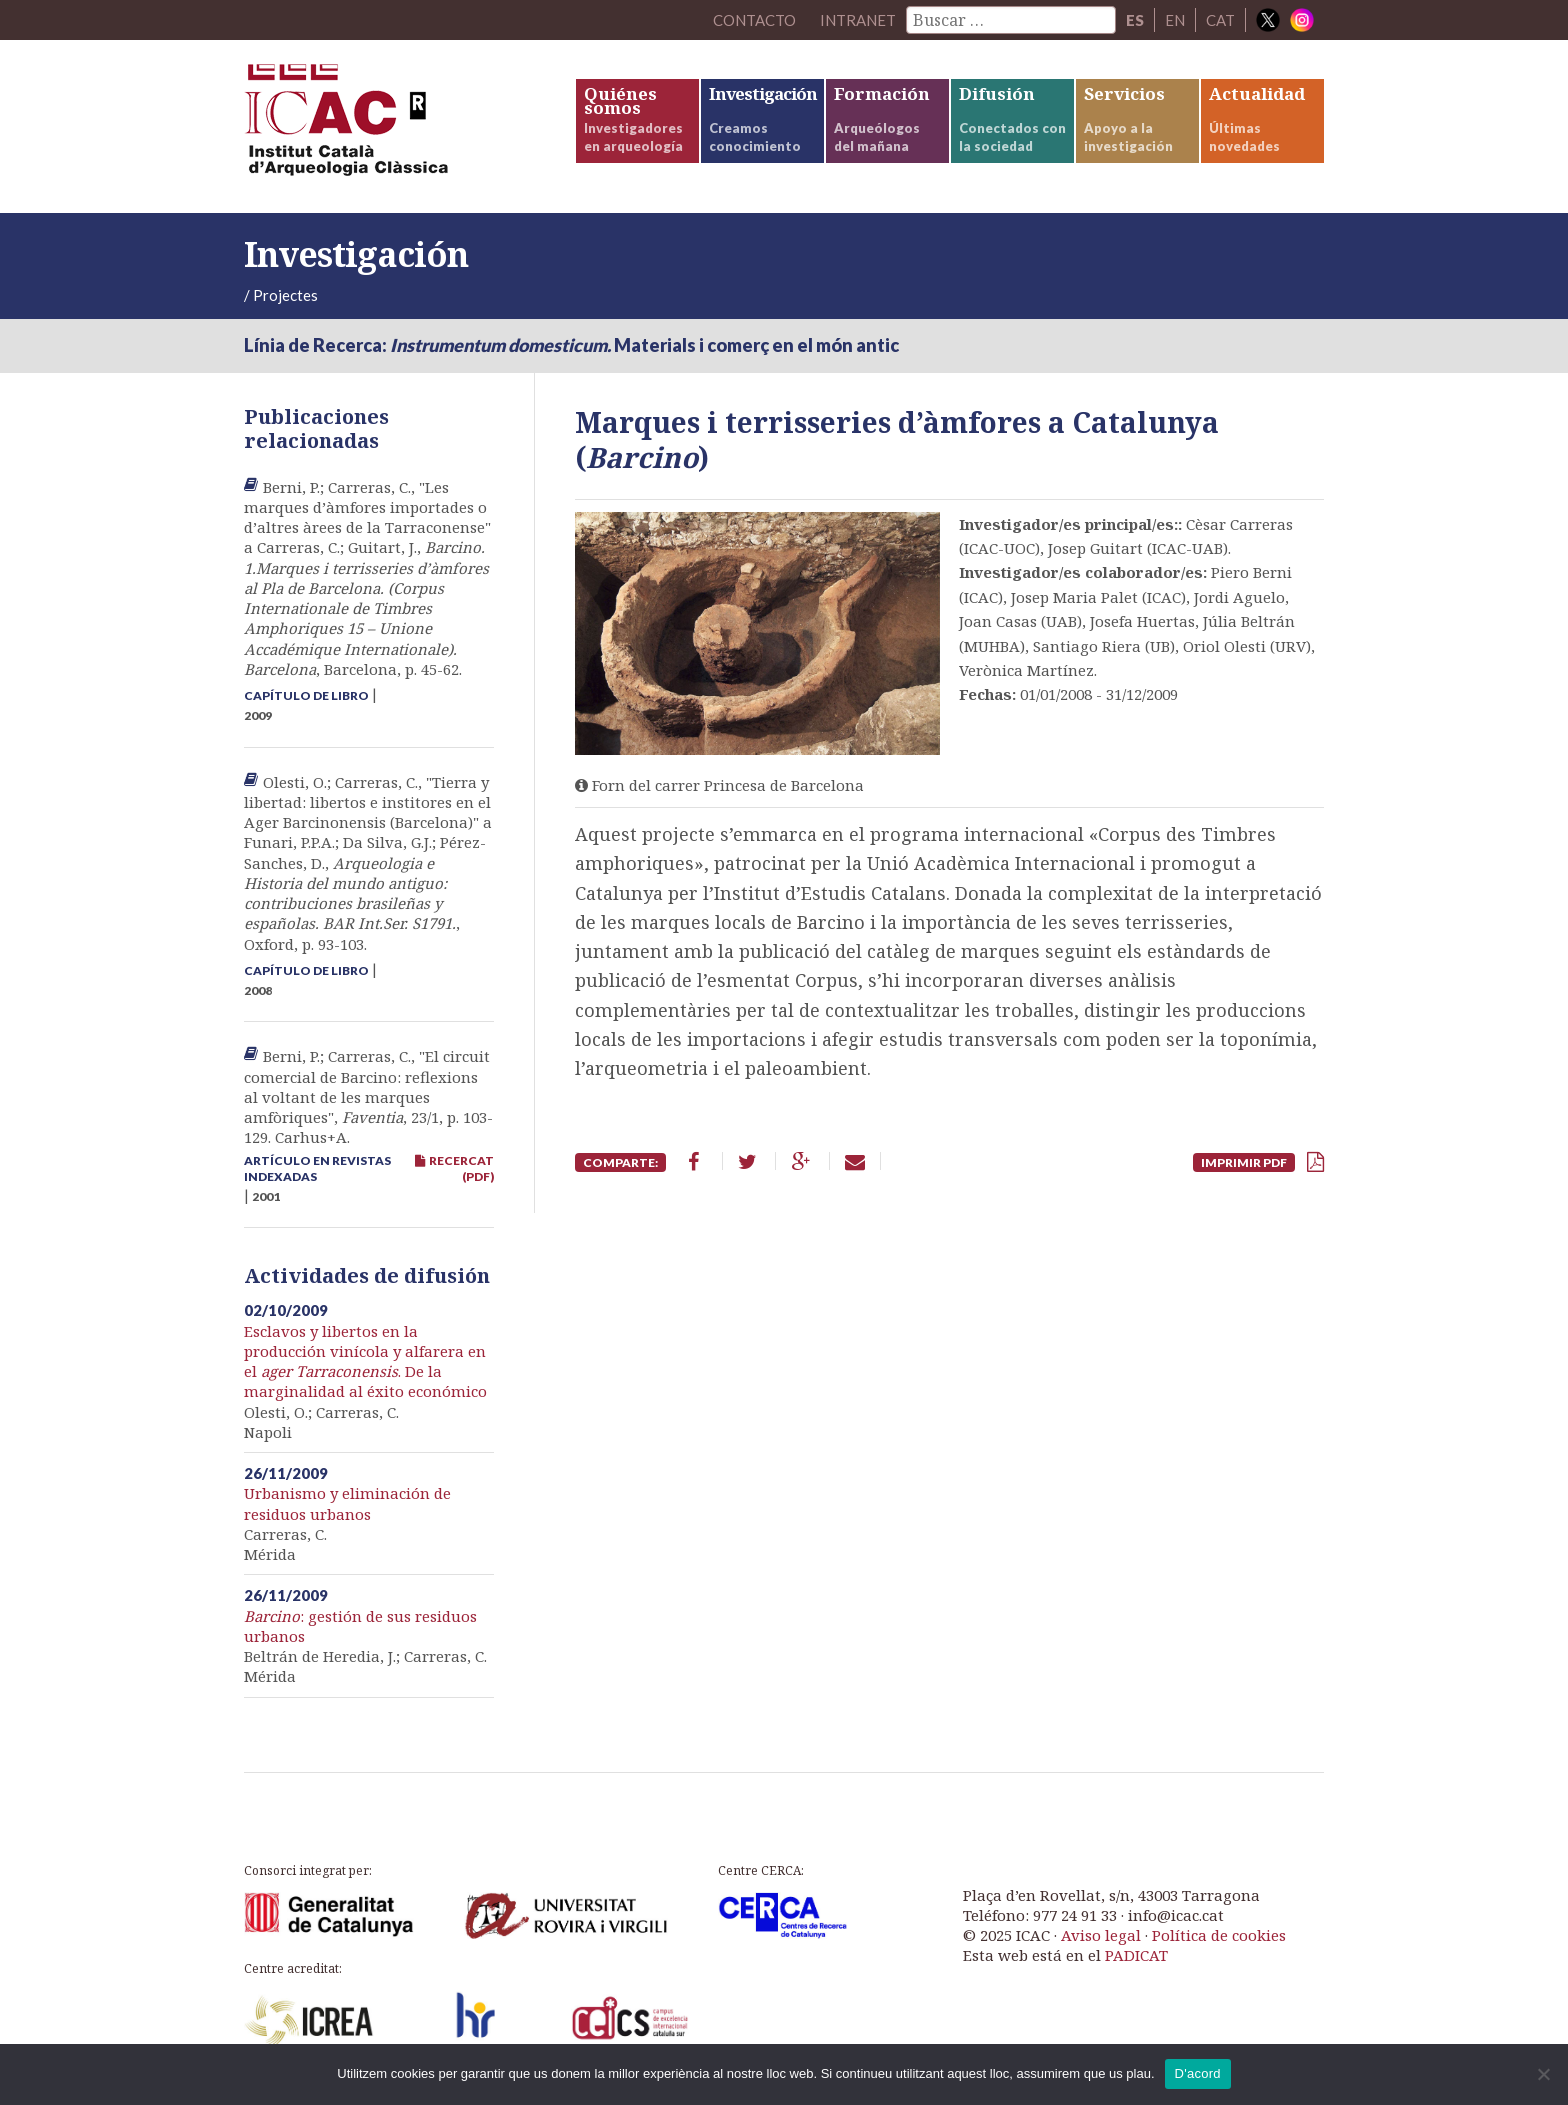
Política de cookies (1219, 1935)
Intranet (858, 20)
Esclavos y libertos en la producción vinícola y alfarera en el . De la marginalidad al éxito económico (365, 1361)
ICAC (394, 126)
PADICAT (1136, 1955)
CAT (1220, 20)
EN (1175, 20)
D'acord (1198, 2073)
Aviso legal (1101, 1935)
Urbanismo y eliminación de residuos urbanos (347, 1503)
